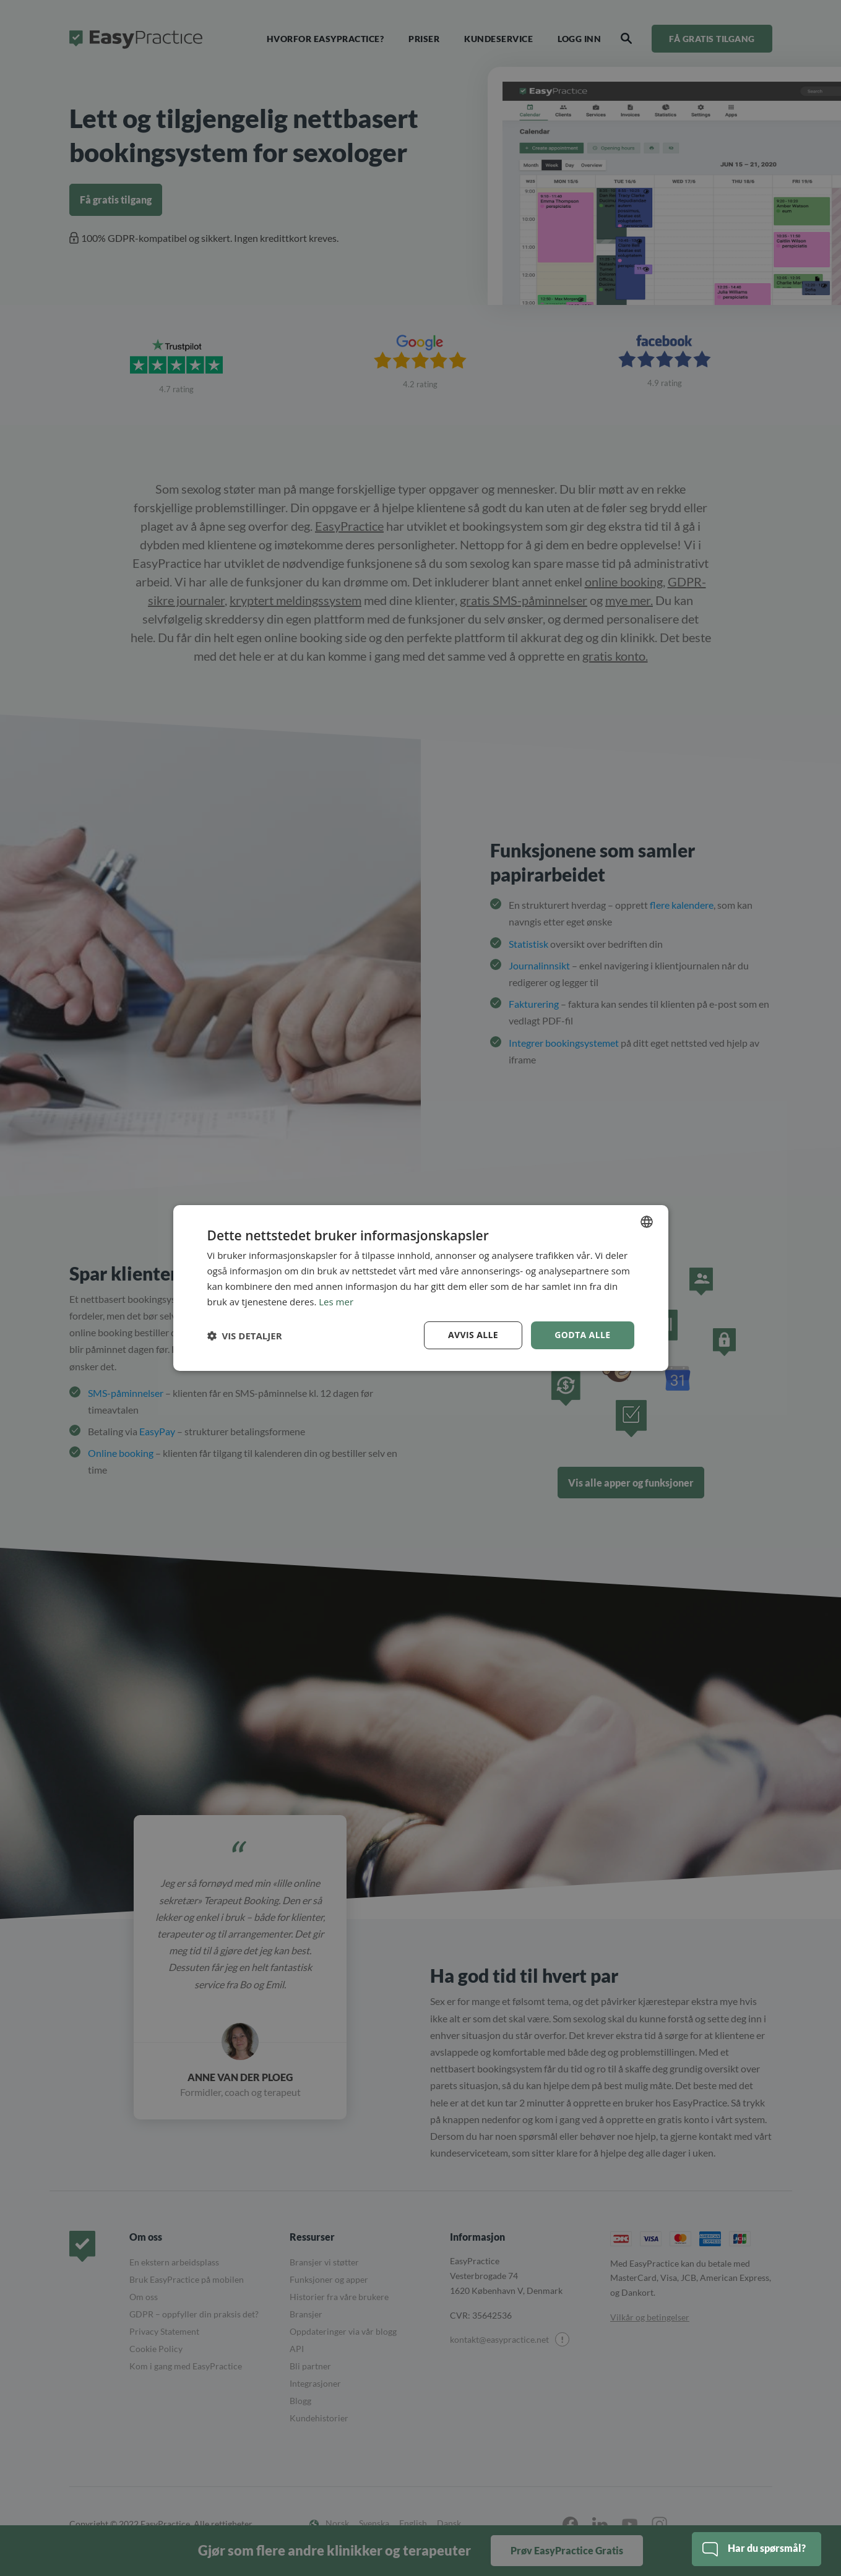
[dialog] (420, 1288)
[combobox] (646, 1222)
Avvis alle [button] (473, 1335)
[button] (244, 1335)
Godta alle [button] (582, 1335)
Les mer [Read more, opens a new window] (336, 1301)
